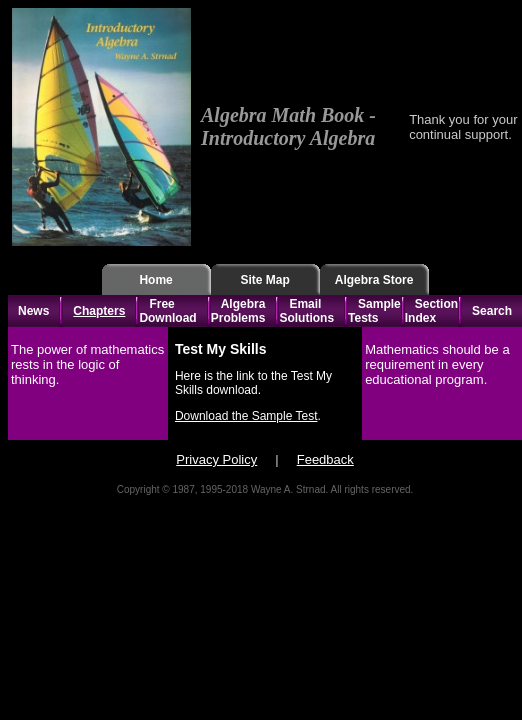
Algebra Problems (238, 311)
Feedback (325, 459)
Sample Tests (374, 311)
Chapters (99, 311)
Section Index (431, 311)
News (33, 311)
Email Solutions (306, 311)
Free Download (167, 311)
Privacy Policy (216, 459)
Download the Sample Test (246, 416)
